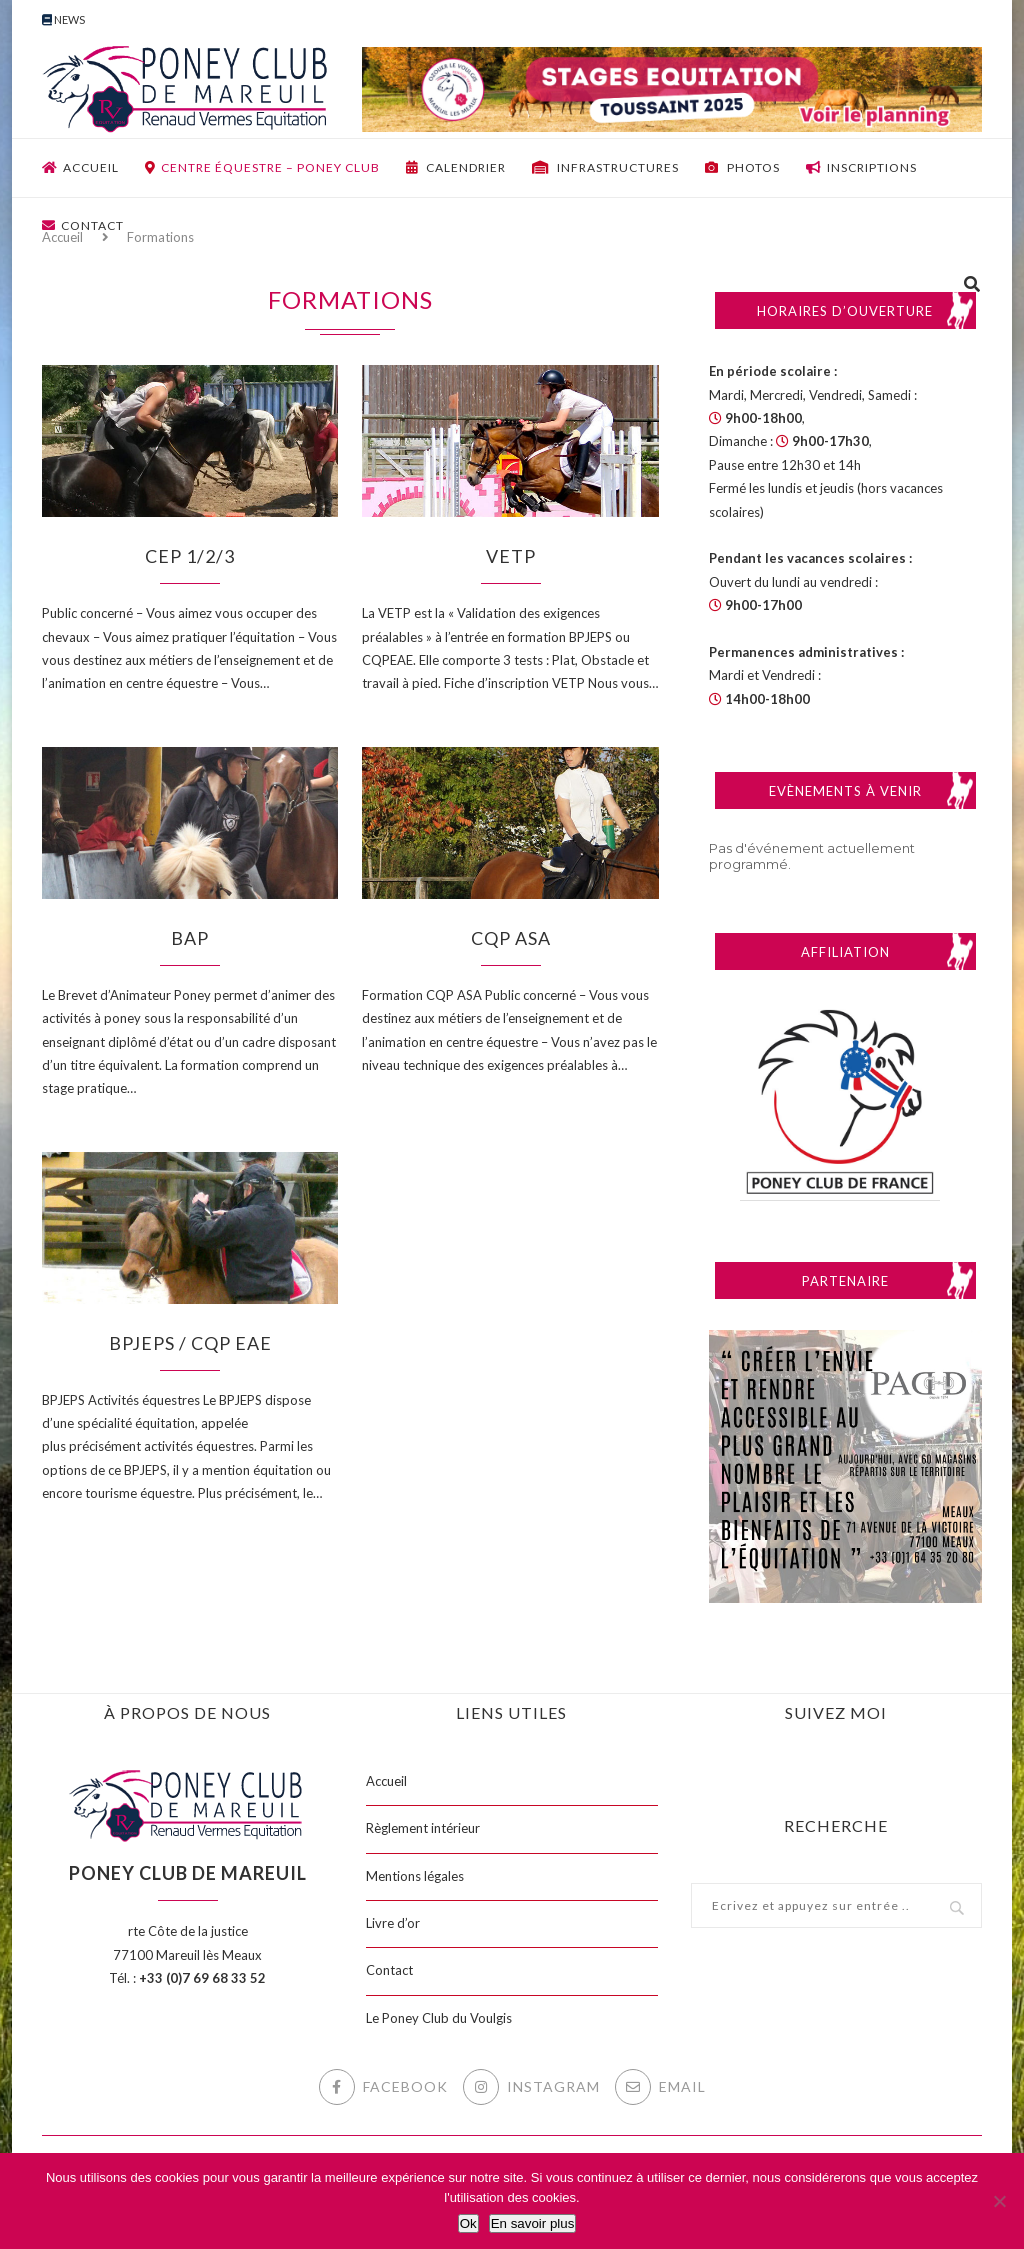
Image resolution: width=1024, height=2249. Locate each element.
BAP (190, 938)
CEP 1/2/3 (190, 556)
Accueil (80, 167)
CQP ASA (511, 938)
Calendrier (456, 167)
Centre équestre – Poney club (262, 167)
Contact (83, 225)
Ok (468, 2223)
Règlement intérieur (423, 1828)
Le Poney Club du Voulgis (439, 2018)
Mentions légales (415, 1876)
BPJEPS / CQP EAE (190, 1343)
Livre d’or (393, 1923)
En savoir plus (533, 2223)
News (63, 19)
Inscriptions (861, 167)
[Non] (999, 2201)
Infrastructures (605, 167)
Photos (742, 167)
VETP (511, 556)
